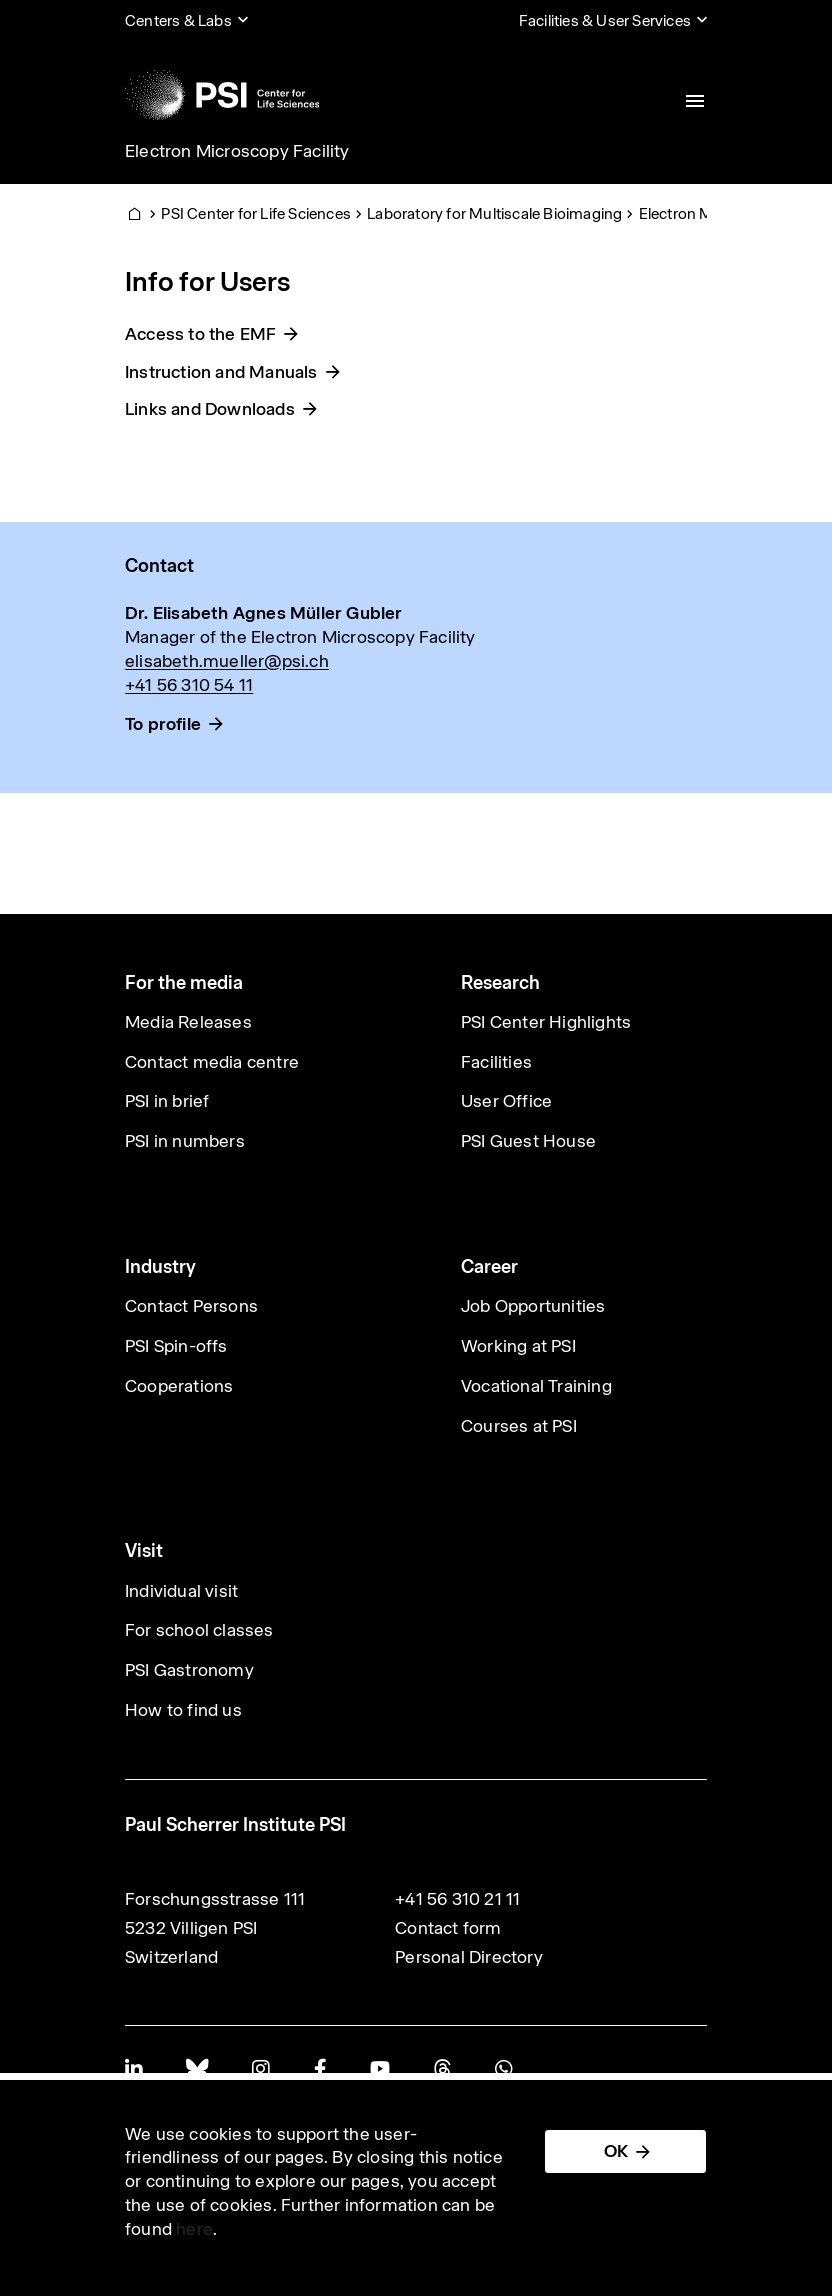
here (194, 2229)
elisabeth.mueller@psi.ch (227, 661)
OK (616, 2151)
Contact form (448, 1928)
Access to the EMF (200, 334)
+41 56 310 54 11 (189, 685)
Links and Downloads (210, 409)
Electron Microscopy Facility (237, 151)
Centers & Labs (178, 20)
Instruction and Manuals (221, 372)
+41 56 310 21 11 (457, 1899)
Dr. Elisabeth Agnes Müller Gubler (264, 613)
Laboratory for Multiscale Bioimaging (494, 213)
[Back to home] (222, 95)
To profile (163, 724)
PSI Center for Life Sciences (256, 213)
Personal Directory (469, 1957)
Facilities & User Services (605, 20)
